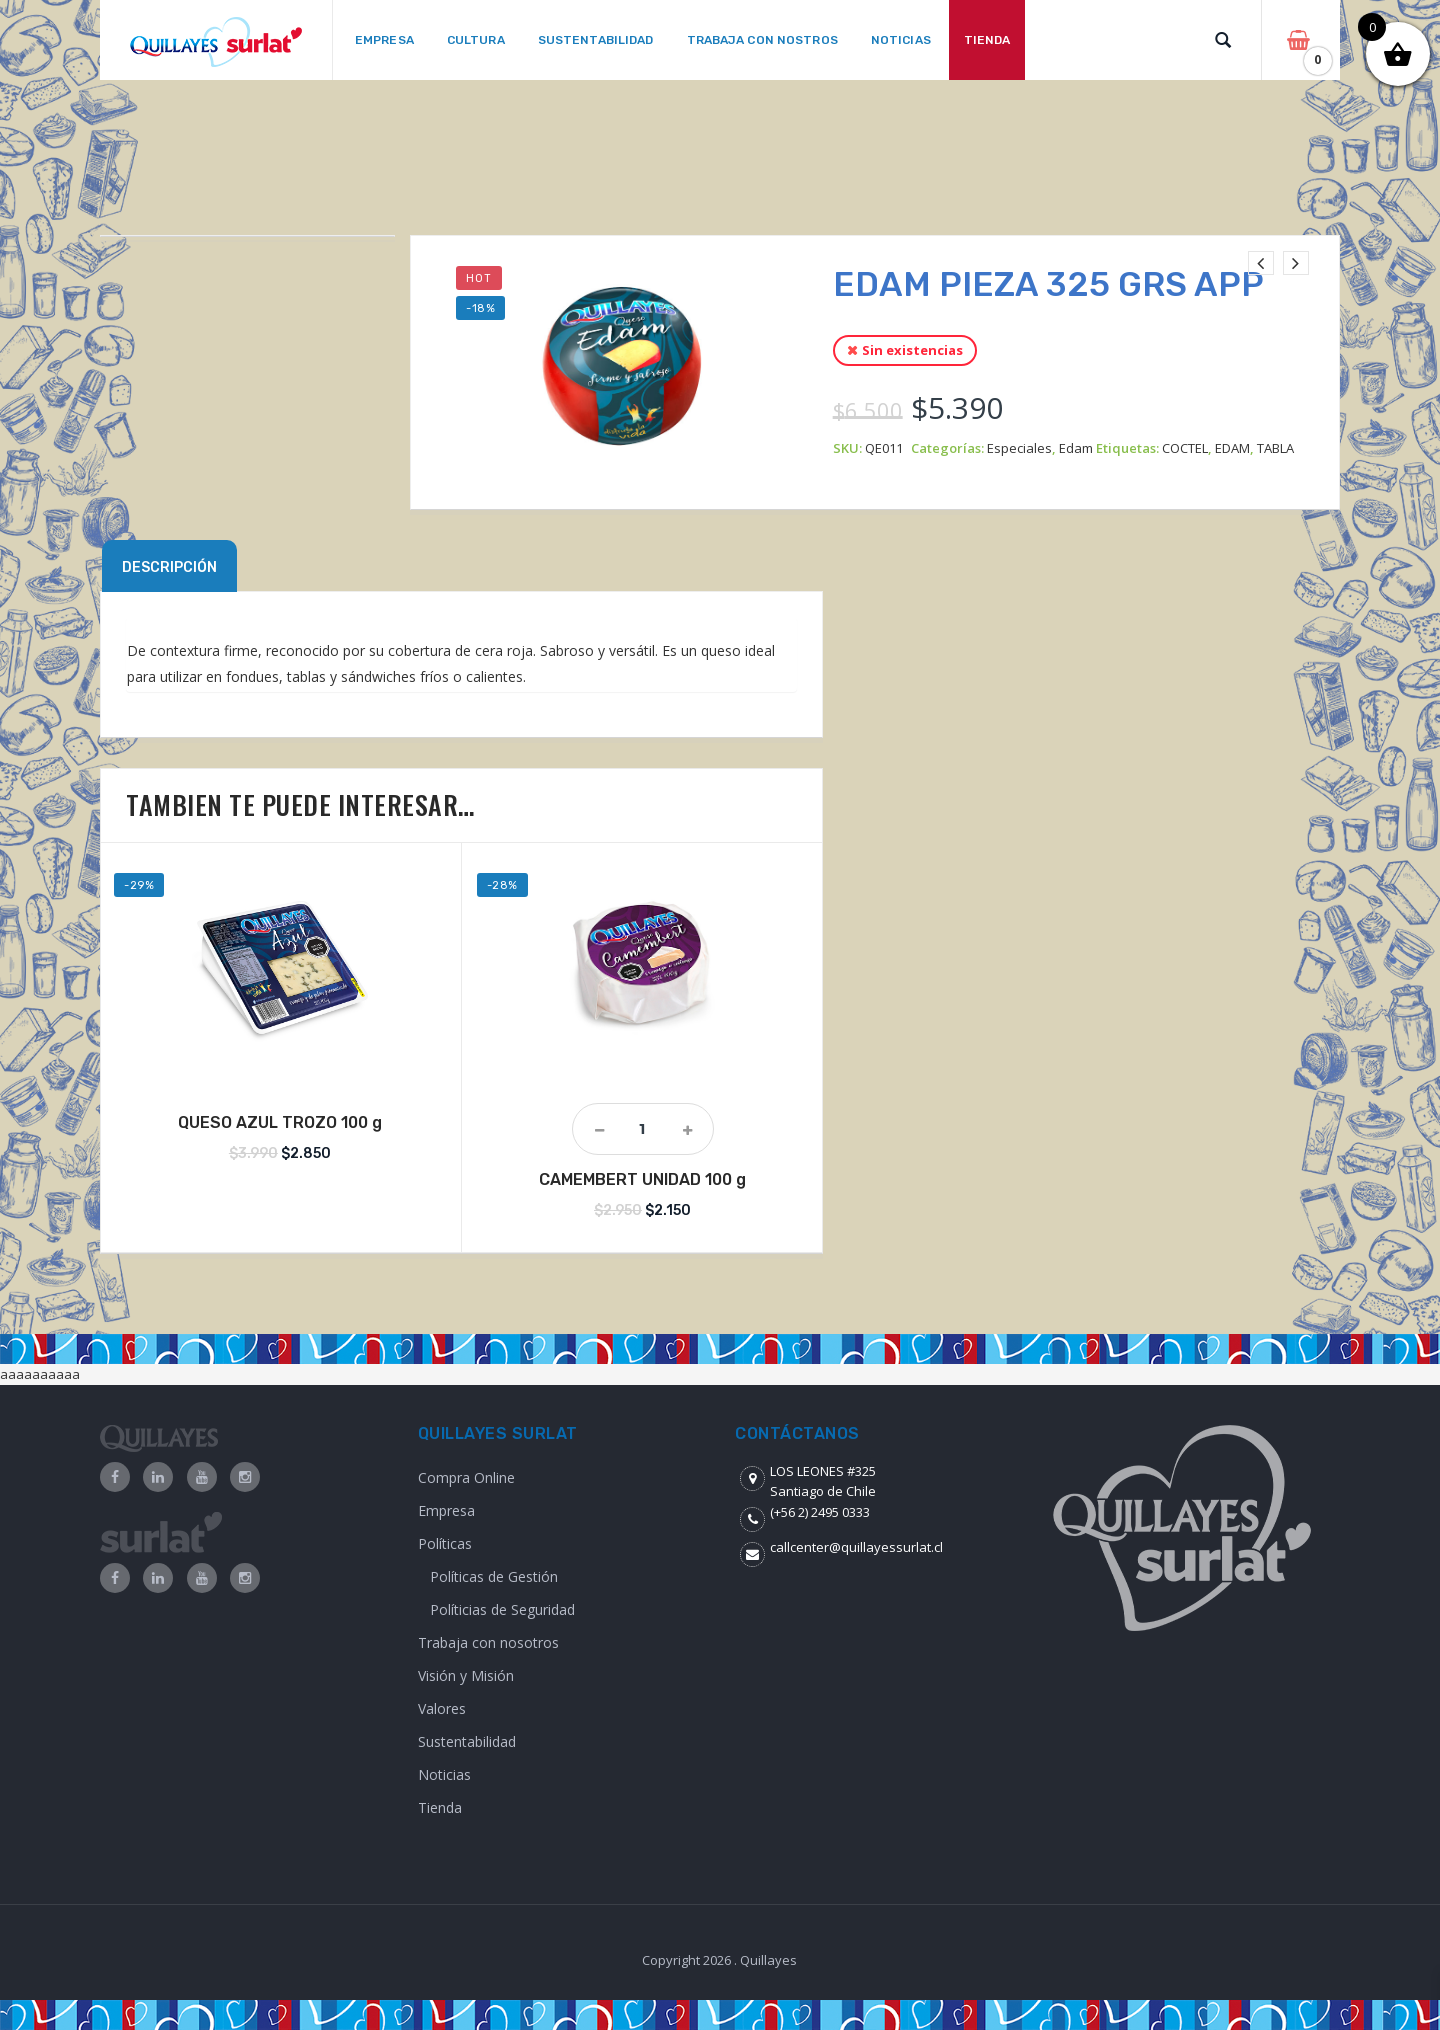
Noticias (444, 1774)
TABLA (1275, 448)
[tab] (169, 566)
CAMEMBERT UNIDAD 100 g (642, 1179)
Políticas (445, 1543)
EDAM (1232, 448)
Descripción (169, 567)
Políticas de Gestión (494, 1576)
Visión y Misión (466, 1675)
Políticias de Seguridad (502, 1609)
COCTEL (1185, 448)
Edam (1076, 448)
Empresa (446, 1510)
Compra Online (466, 1477)
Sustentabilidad (467, 1741)
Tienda (440, 1807)
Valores (442, 1708)
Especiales (1019, 448)
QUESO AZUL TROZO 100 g (280, 1122)
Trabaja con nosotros (488, 1642)
